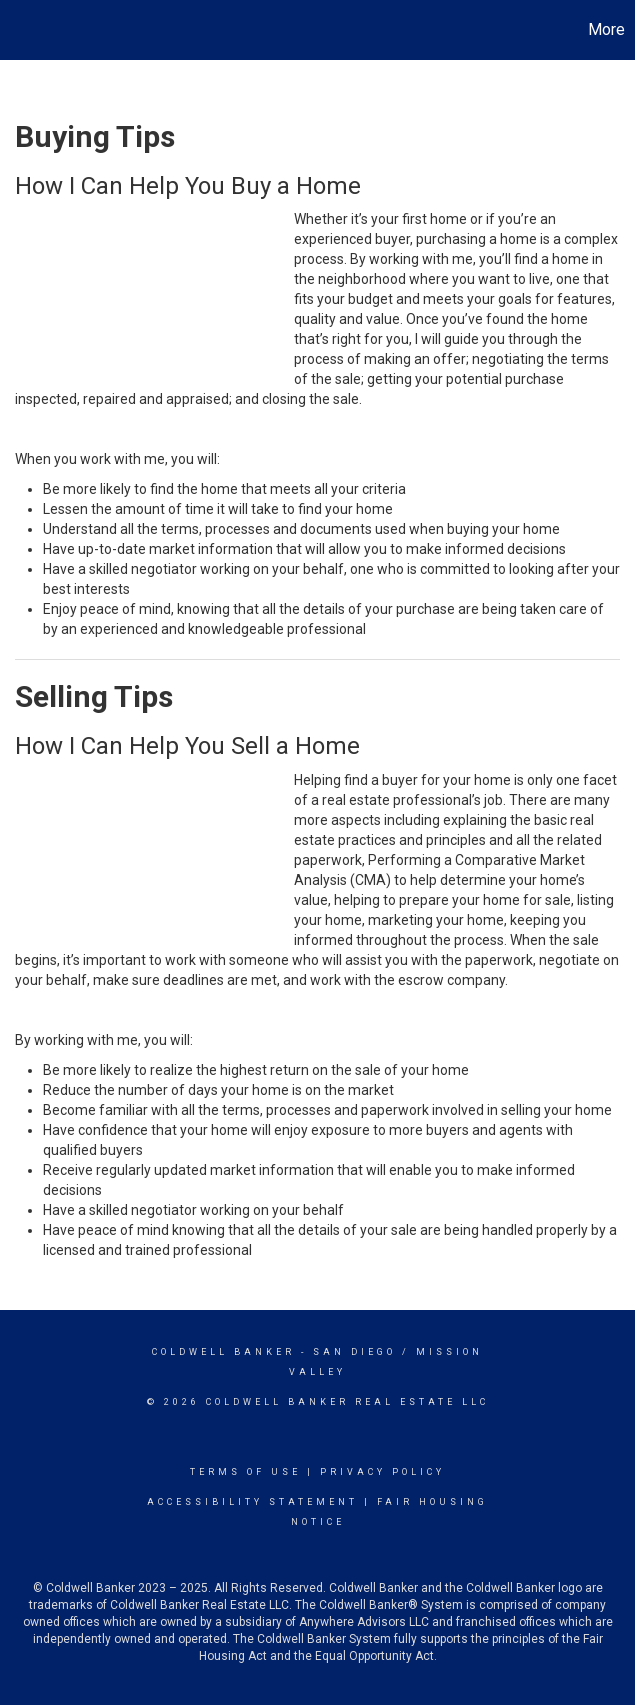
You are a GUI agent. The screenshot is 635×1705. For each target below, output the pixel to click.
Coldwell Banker (223, 1352)
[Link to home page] (25, 30)
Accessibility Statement (252, 1502)
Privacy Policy (382, 1472)
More (606, 29)
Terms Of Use (245, 1472)
